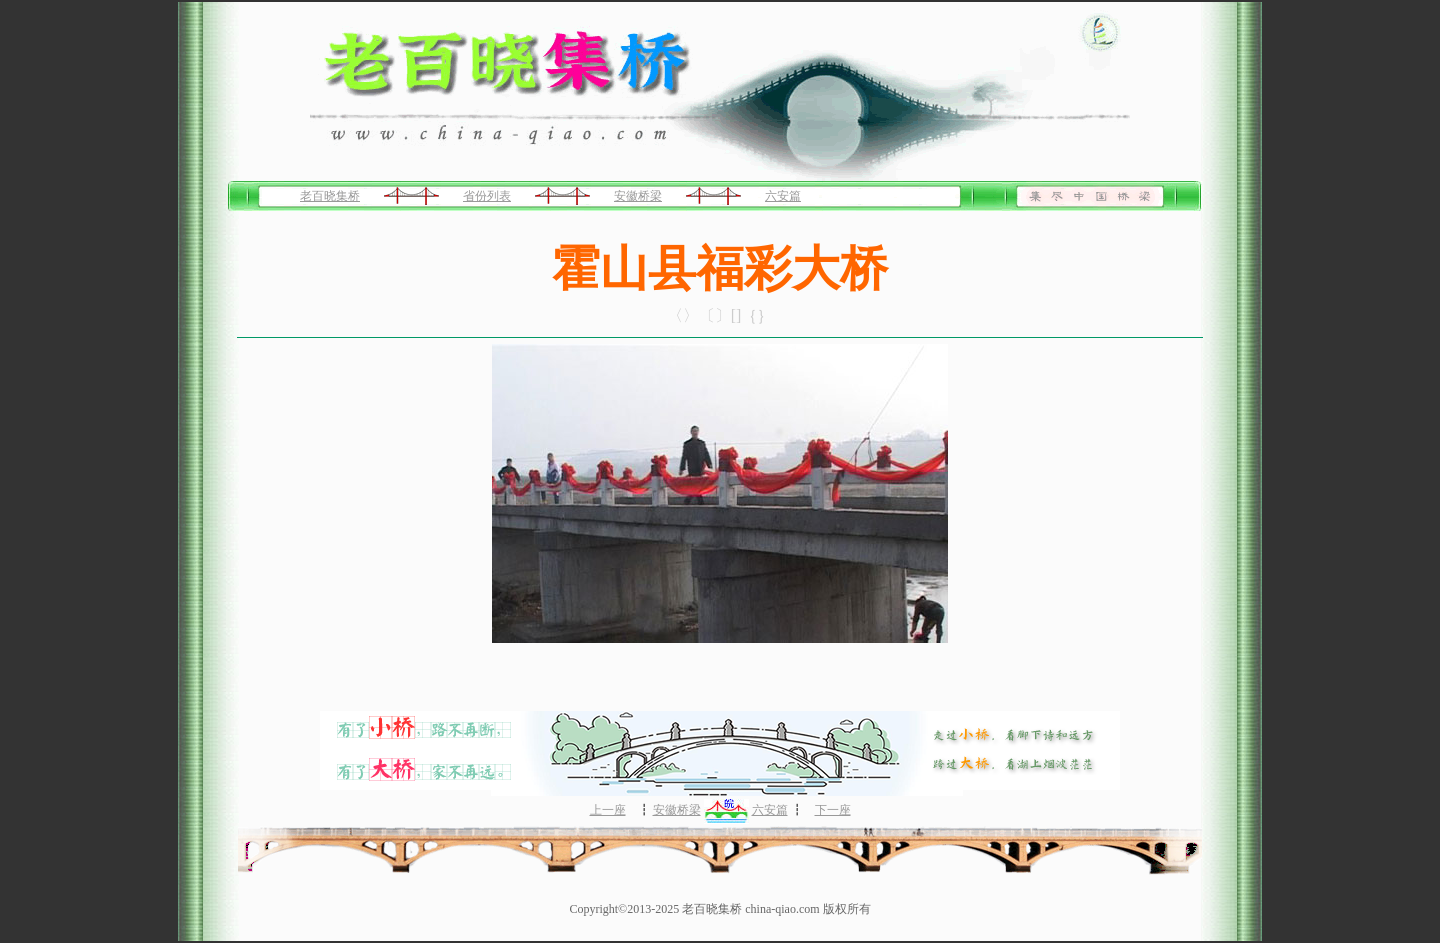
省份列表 (487, 196)
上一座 (608, 810)
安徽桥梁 (638, 196)
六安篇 (783, 196)
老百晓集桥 (330, 196)
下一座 (833, 810)
